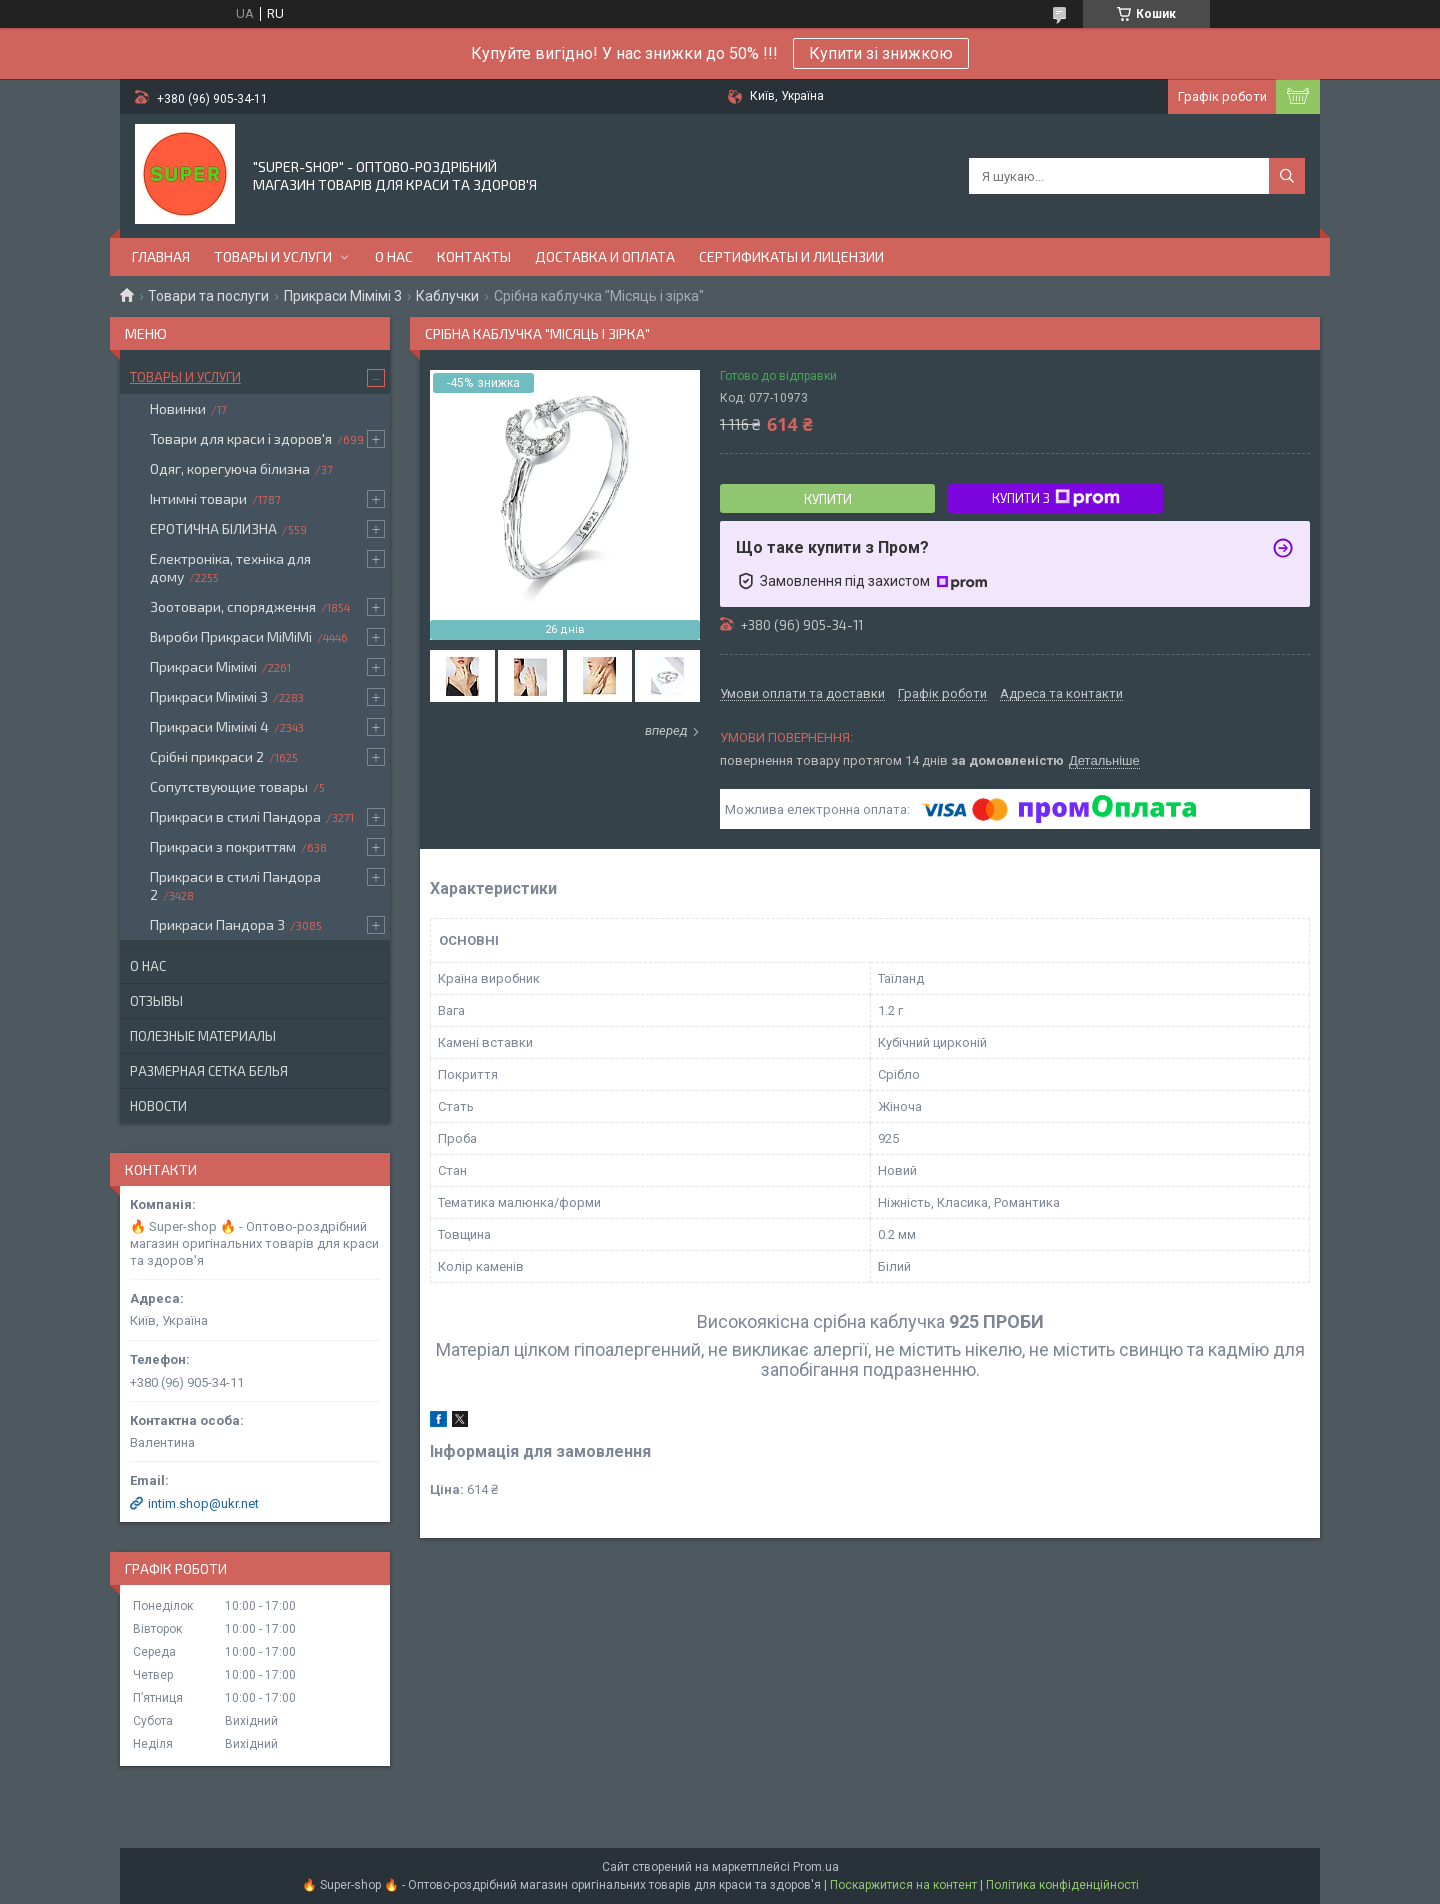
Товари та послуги (208, 296)
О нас (394, 256)
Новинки (178, 408)
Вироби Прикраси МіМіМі (231, 636)
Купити (828, 499)
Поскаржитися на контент (903, 1885)
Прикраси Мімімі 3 (343, 296)
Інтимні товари (198, 498)
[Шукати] (1287, 176)
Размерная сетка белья (209, 1071)
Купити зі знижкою (881, 53)
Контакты (474, 256)
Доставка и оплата (605, 256)
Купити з (1056, 498)
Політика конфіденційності (1062, 1885)
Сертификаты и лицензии (791, 256)
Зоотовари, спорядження (233, 606)
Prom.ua (816, 1867)
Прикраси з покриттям (223, 846)
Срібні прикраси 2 (207, 756)
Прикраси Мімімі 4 (209, 726)
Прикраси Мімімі (203, 666)
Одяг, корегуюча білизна (230, 468)
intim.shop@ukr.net (203, 1503)
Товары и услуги (273, 256)
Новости (158, 1106)
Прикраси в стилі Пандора (235, 816)
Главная (161, 256)
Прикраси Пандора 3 (217, 924)
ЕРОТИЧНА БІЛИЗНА (213, 528)
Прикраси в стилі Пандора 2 (235, 885)
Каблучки (447, 296)
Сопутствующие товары (229, 786)
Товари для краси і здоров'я (241, 438)
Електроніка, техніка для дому (230, 567)
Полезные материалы (203, 1036)
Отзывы (156, 1001)
